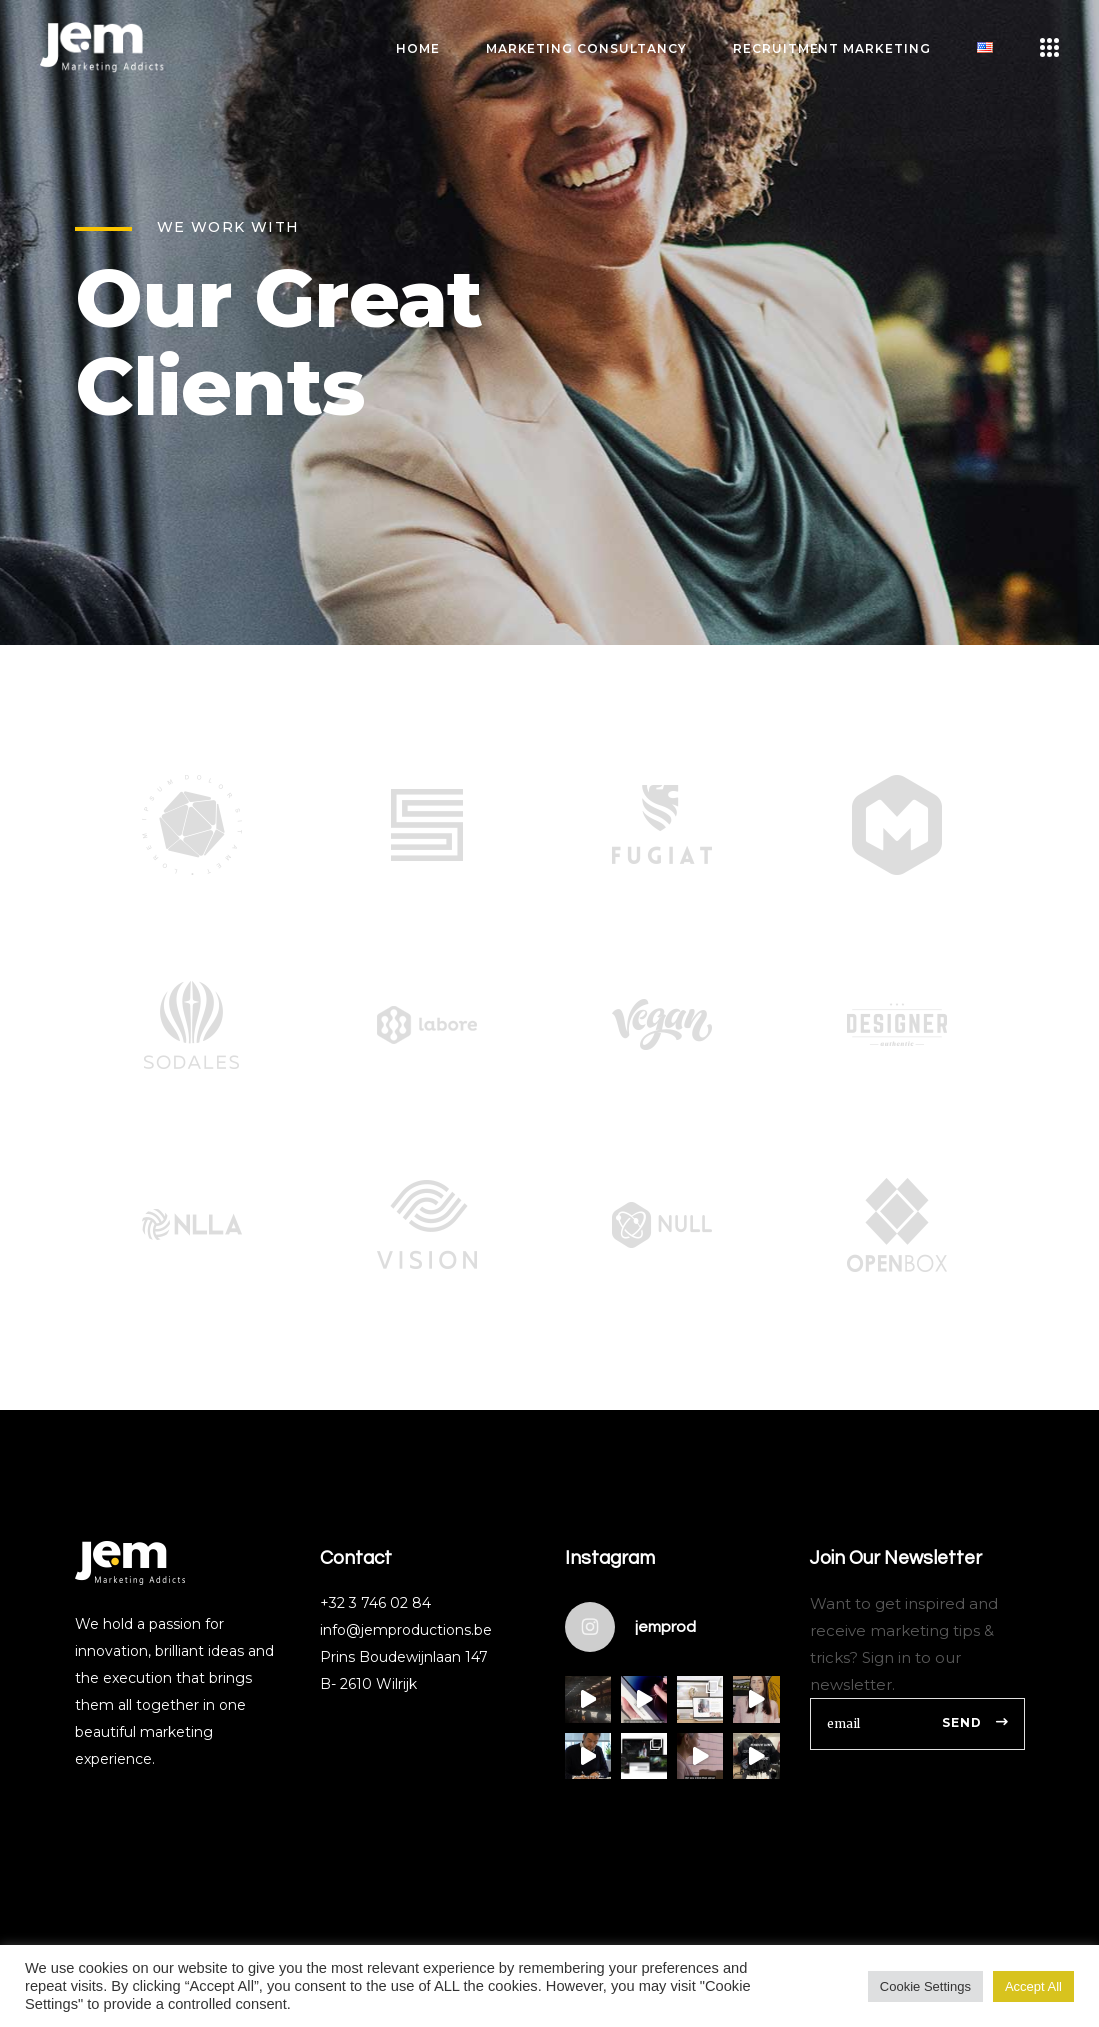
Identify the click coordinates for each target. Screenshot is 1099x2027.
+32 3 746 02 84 (375, 1603)
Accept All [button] (1033, 1986)
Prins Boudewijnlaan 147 (404, 1657)
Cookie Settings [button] (925, 1986)
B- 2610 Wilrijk (368, 1684)
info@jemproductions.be (406, 1630)
